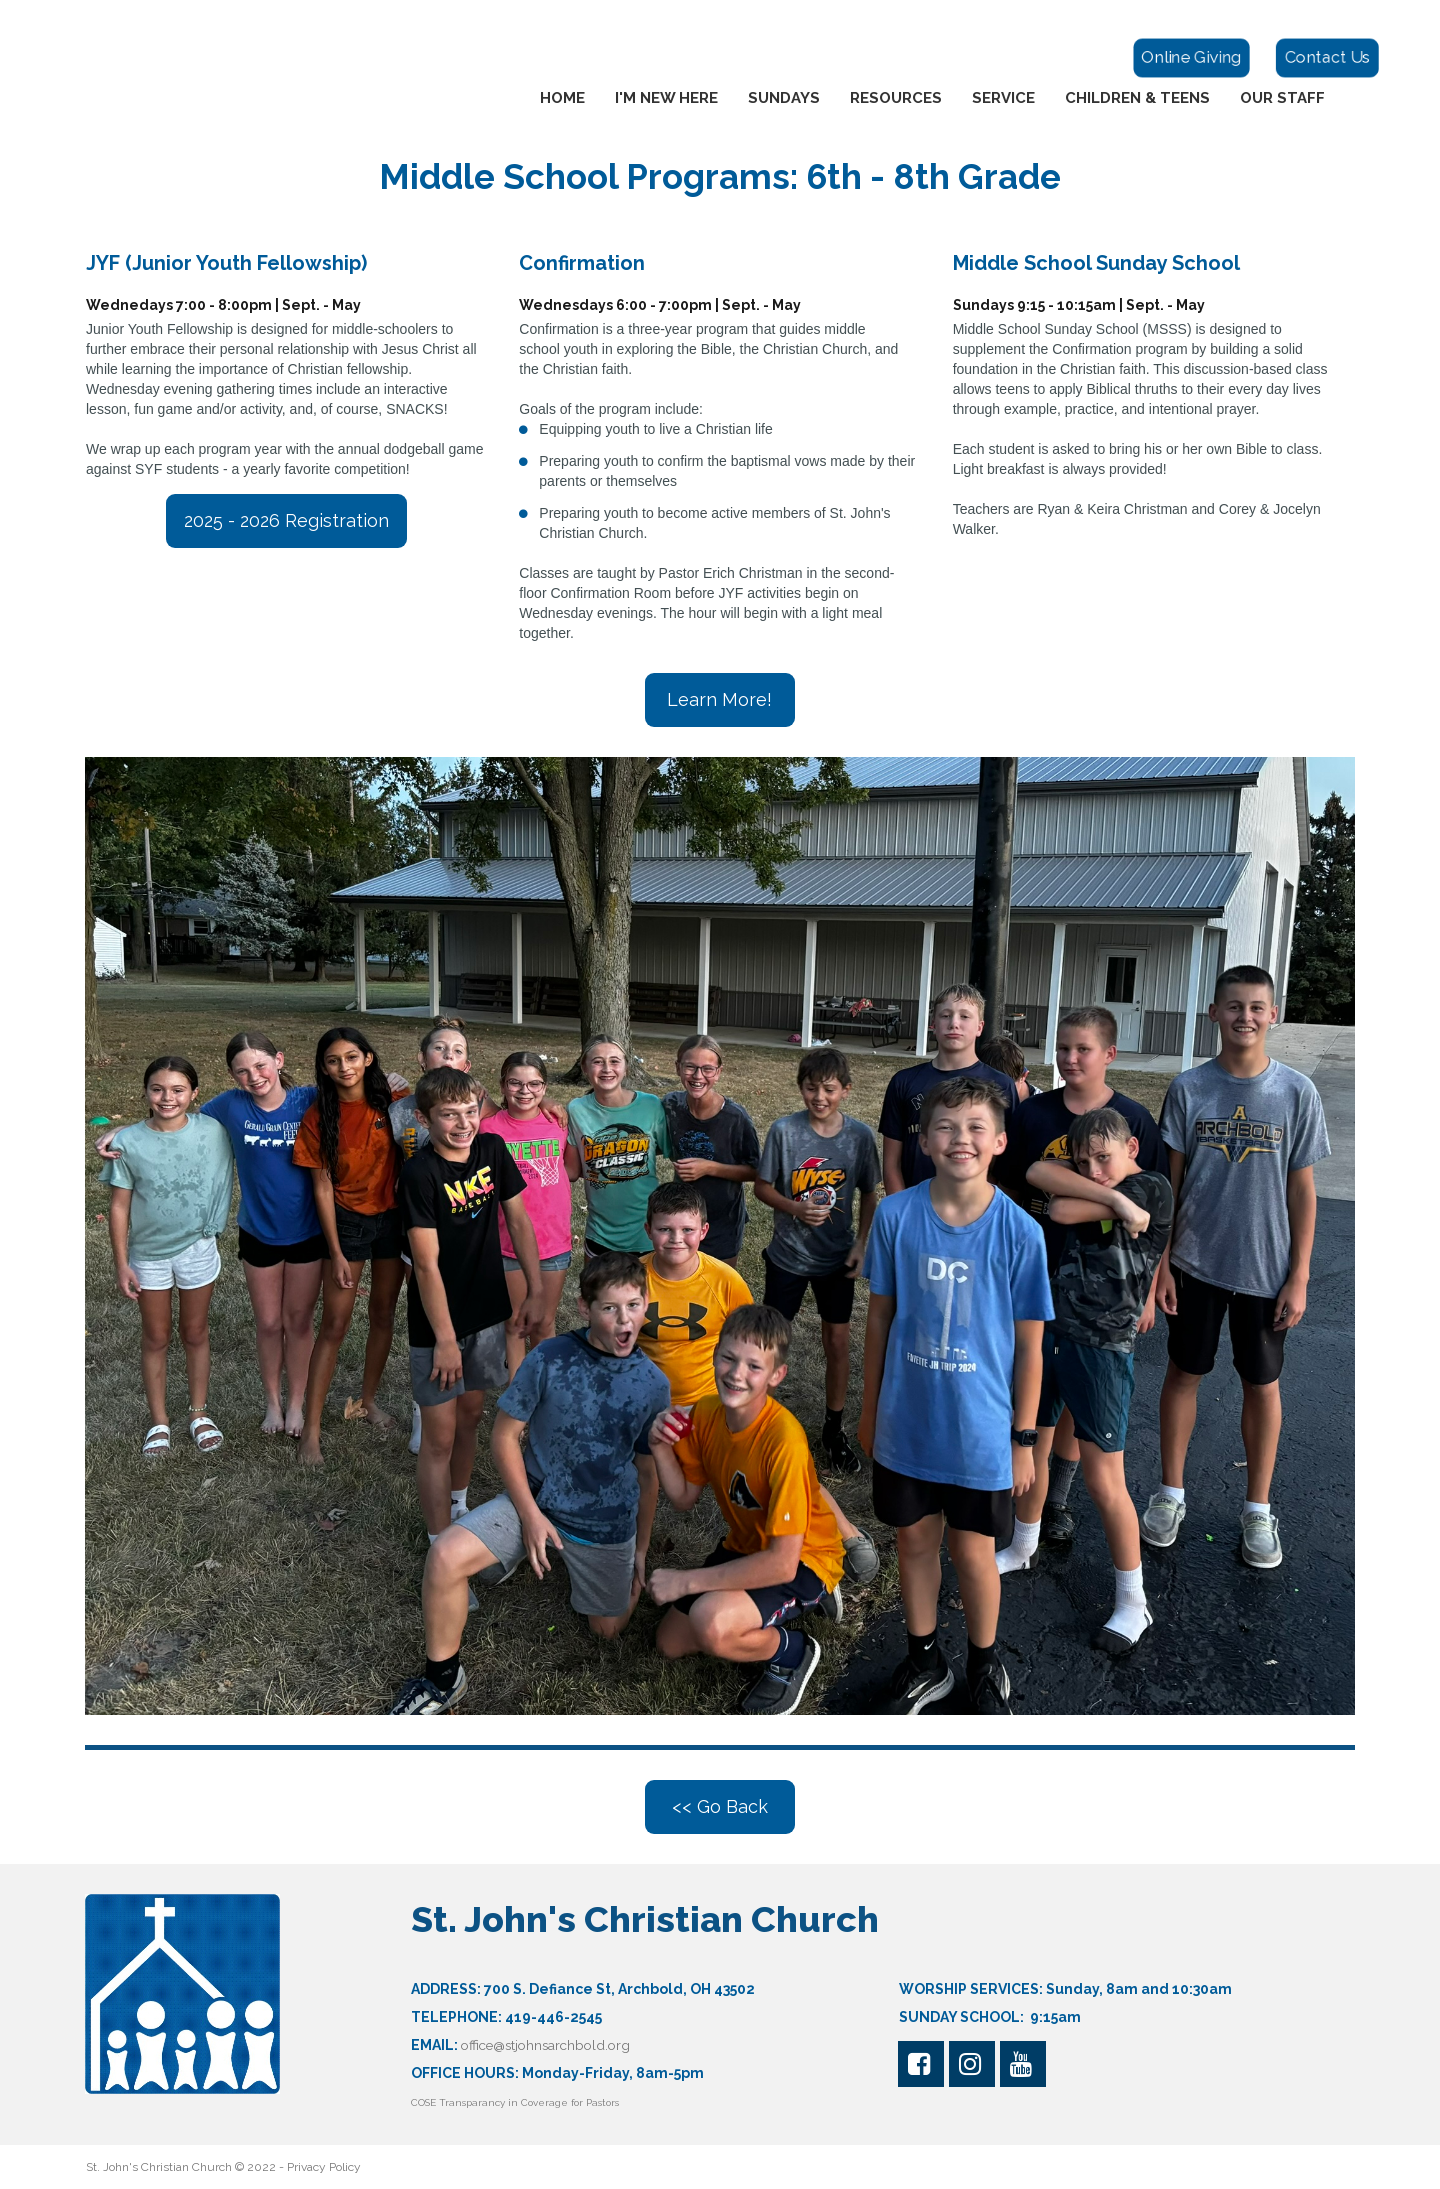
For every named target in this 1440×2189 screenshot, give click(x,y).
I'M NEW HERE (666, 98)
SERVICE (1003, 98)
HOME (562, 98)
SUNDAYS (784, 98)
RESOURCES (896, 98)
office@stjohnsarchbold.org (550, 2045)
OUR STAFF (1282, 98)
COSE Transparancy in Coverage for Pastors (516, 2102)
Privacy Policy (324, 2167)
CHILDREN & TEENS (1137, 98)
